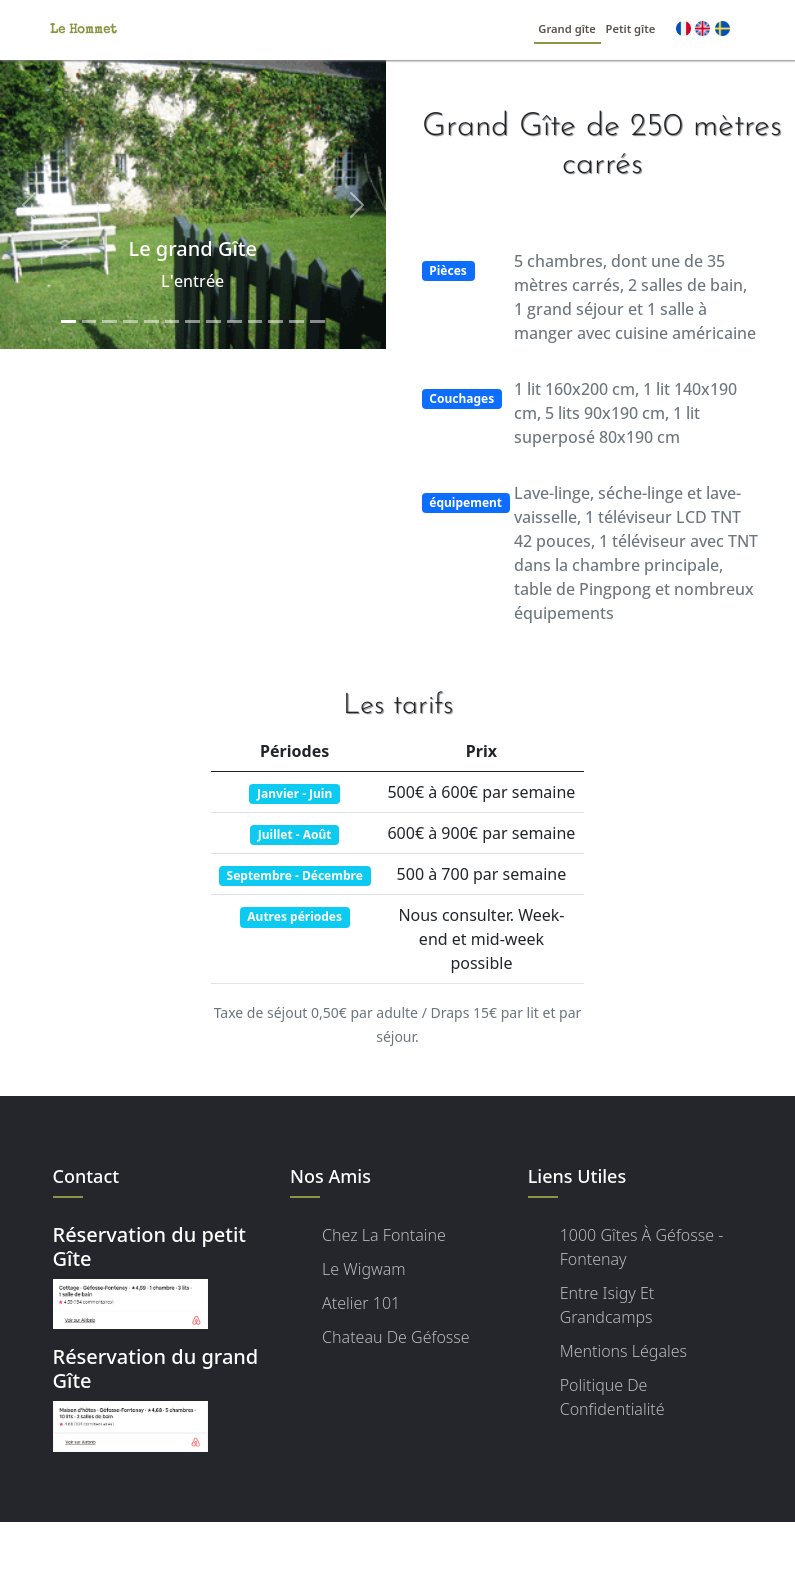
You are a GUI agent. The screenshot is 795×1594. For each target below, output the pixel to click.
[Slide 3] (109, 321)
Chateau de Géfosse (396, 1337)
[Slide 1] (68, 321)
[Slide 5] (151, 321)
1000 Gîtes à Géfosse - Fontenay (642, 1247)
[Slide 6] (172, 321)
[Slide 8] (213, 321)
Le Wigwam (364, 1269)
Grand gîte (567, 28)
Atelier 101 (361, 1303)
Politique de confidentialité (612, 1397)
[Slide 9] (234, 321)
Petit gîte (631, 28)
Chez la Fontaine (384, 1235)
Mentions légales (623, 1351)
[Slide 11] (275, 321)
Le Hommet (83, 30)
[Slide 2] (89, 321)
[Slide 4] (130, 321)
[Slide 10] (255, 321)
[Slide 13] (317, 321)
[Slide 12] (296, 321)
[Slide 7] (192, 321)
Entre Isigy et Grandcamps (607, 1305)
